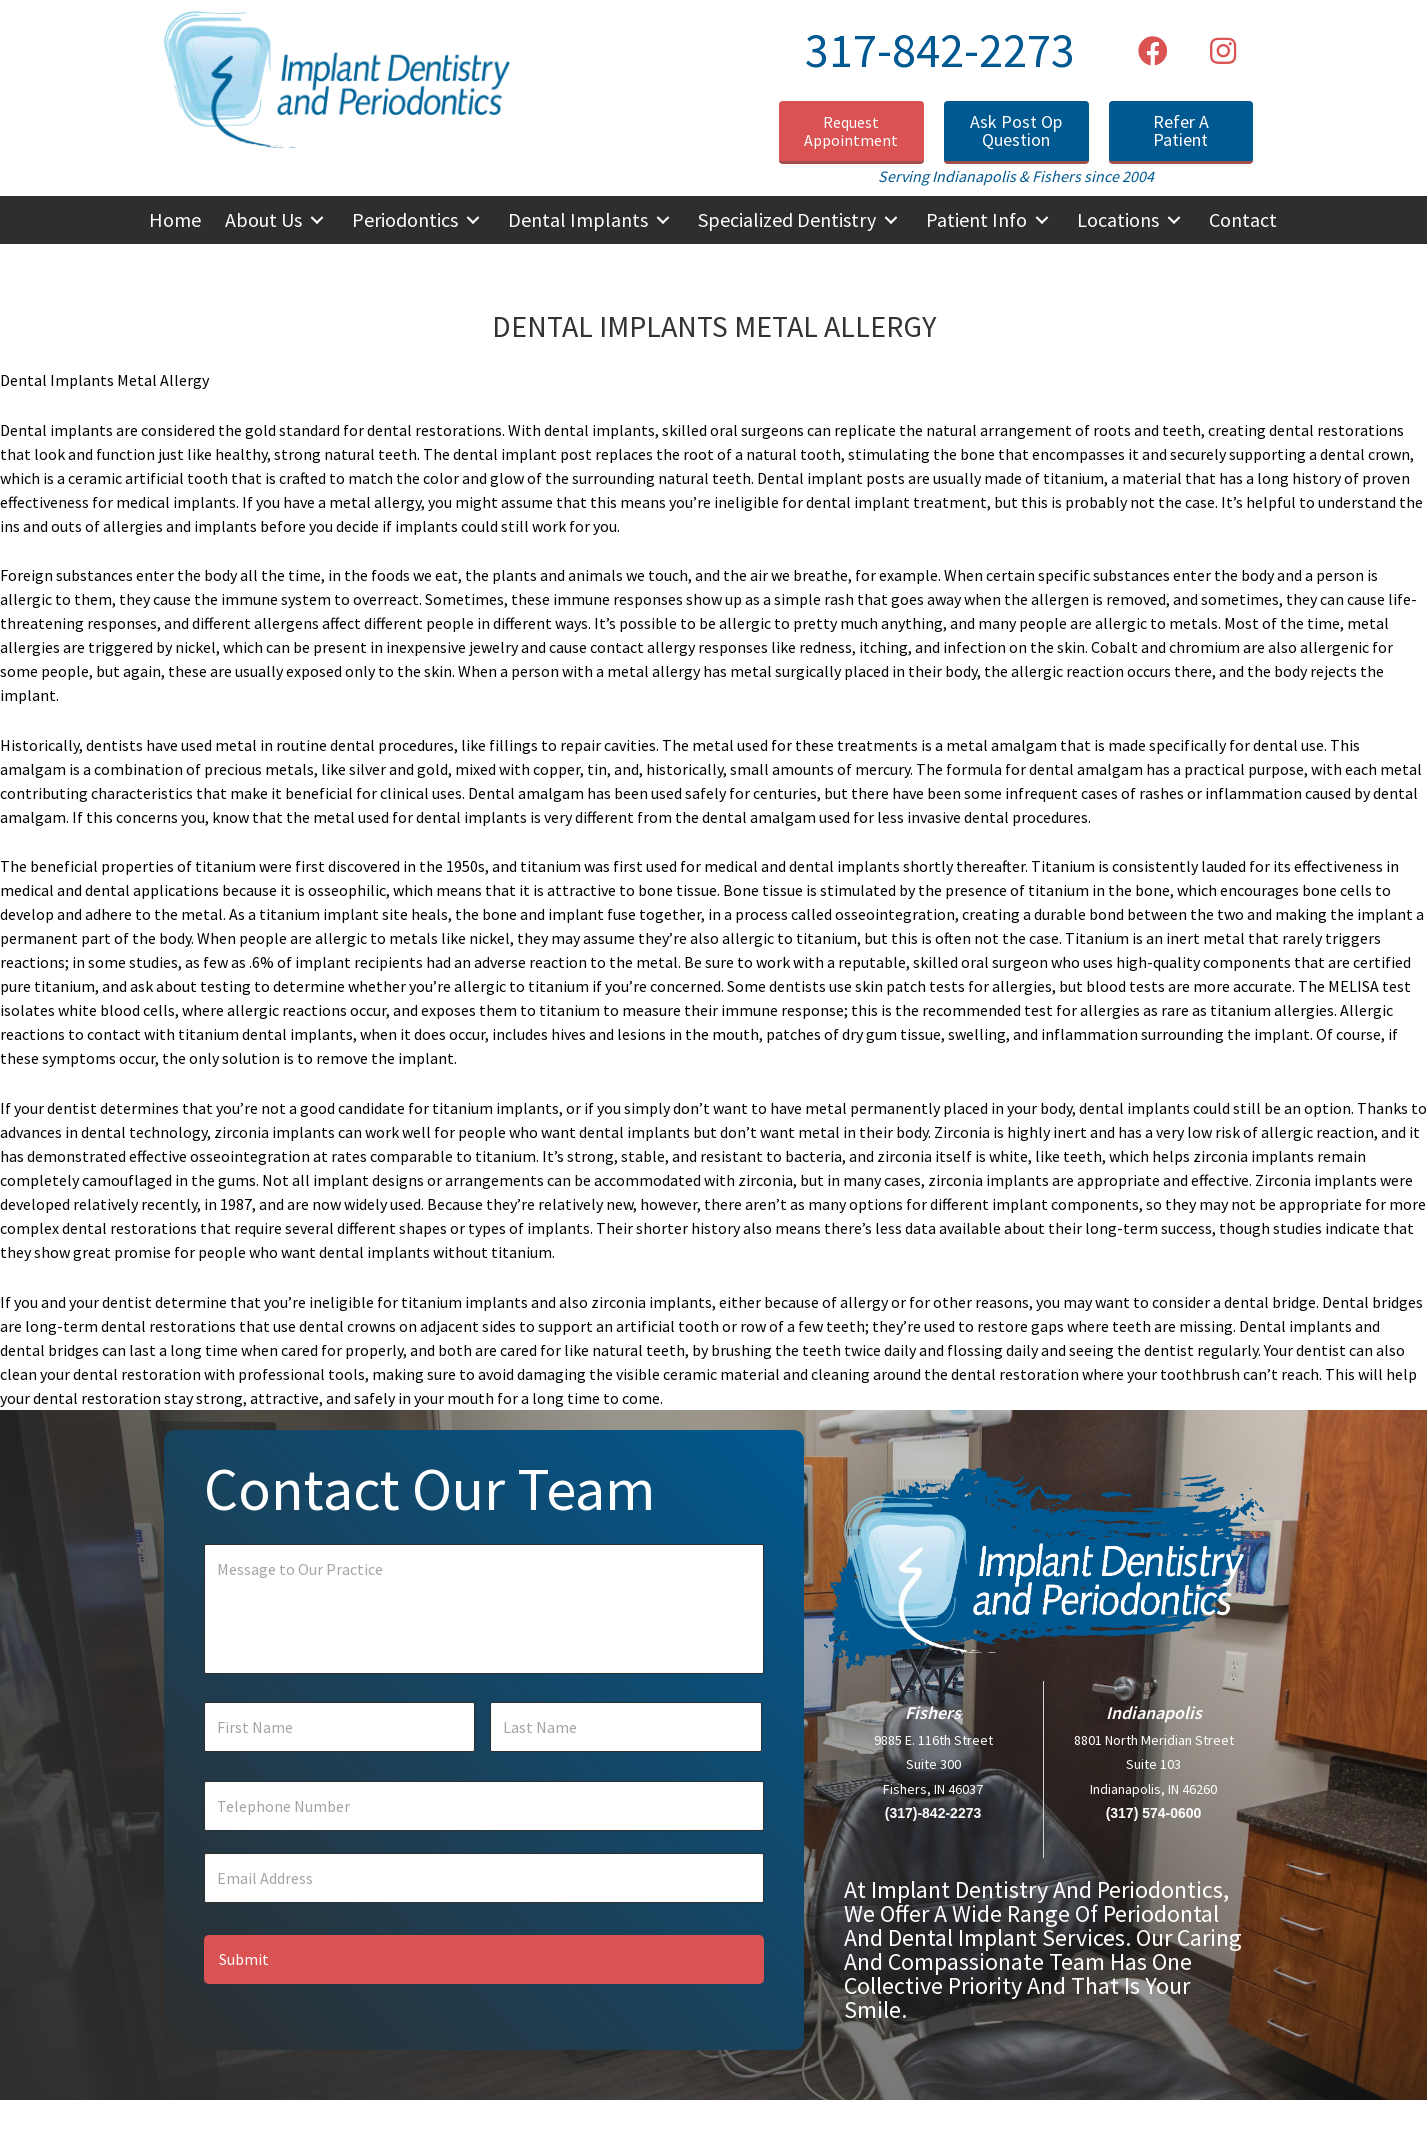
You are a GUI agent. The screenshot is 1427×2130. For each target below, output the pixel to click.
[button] (1153, 51)
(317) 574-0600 (1154, 1828)
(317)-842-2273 (933, 1828)
